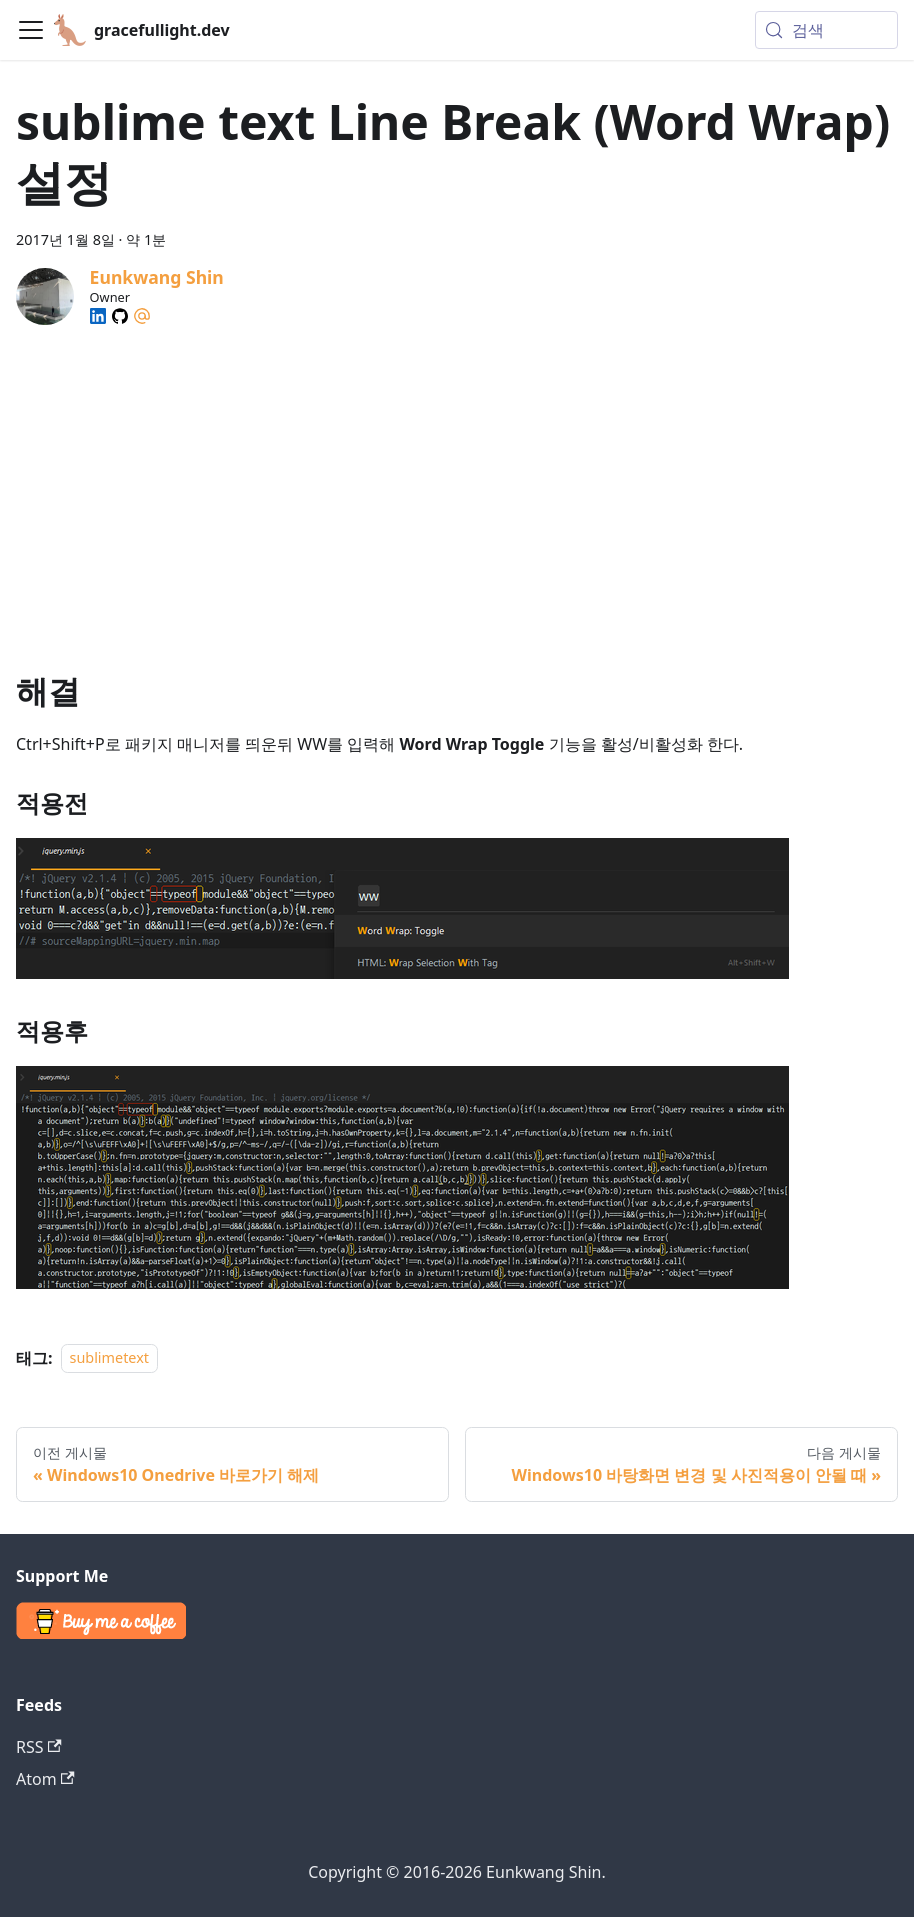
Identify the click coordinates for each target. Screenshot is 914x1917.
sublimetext (109, 1358)
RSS (39, 1747)
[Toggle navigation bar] (31, 30)
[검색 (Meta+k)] (826, 30)
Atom (45, 1779)
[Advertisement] (457, 481)
